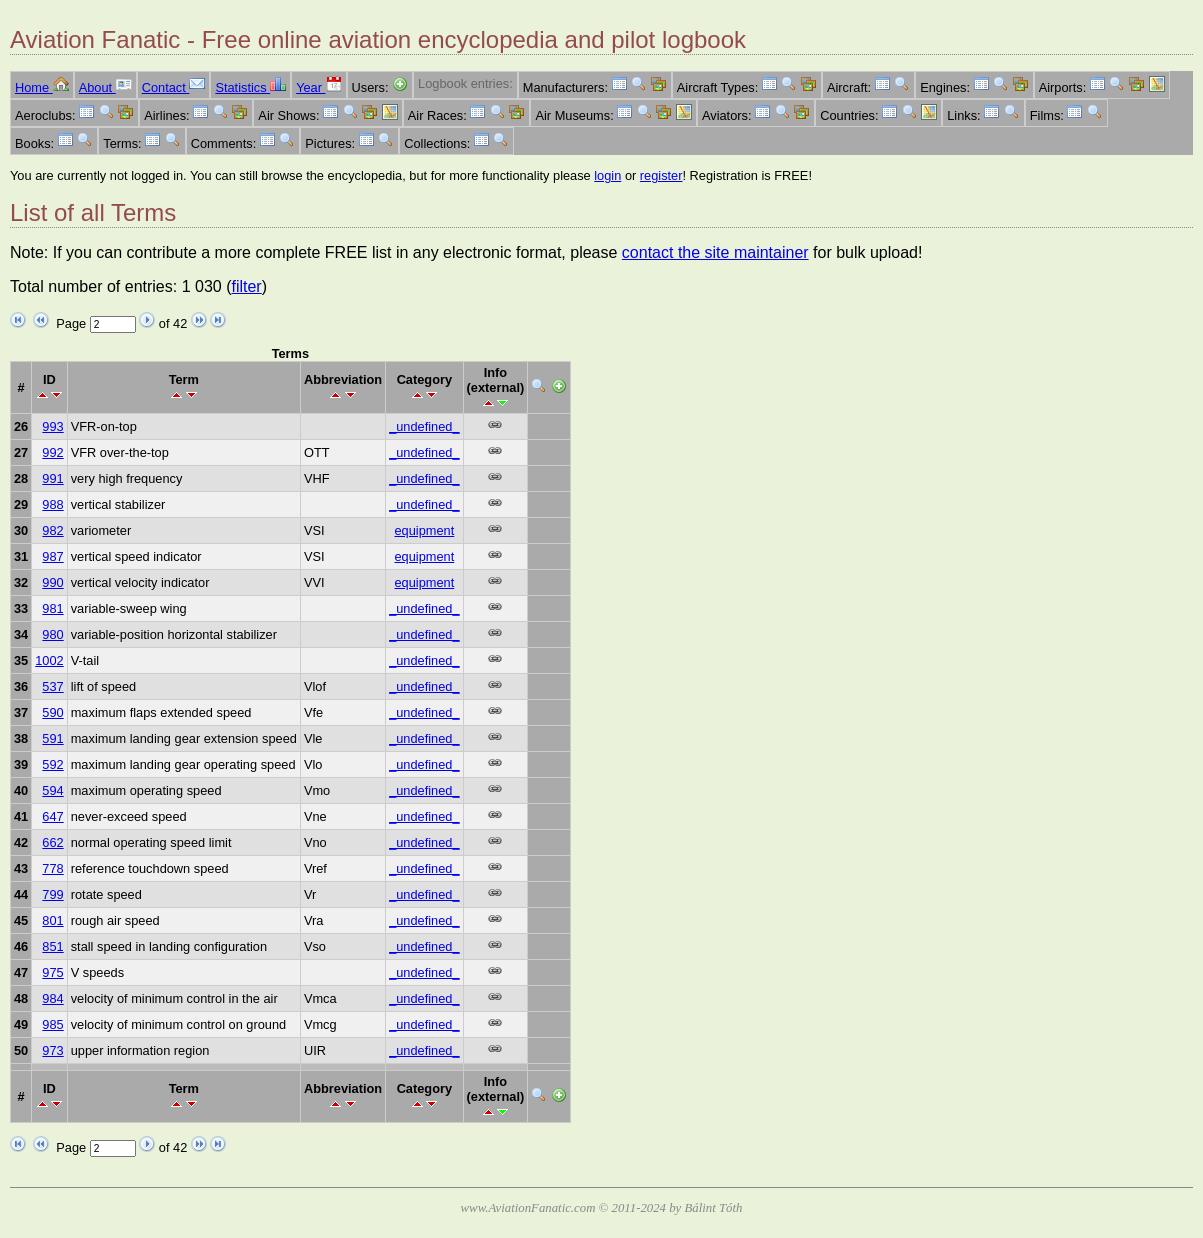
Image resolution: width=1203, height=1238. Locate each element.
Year (318, 87)
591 (52, 738)
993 (52, 426)
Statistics (250, 87)
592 (52, 764)
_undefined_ (424, 426)
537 (52, 686)
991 (52, 478)
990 (52, 582)
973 (52, 1050)
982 (52, 530)
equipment (424, 530)
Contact (174, 87)
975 (52, 972)
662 (52, 842)
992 (52, 452)
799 (52, 894)
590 (52, 712)
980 (52, 634)
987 (52, 556)
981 (52, 608)
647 (52, 816)
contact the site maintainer (715, 252)
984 (52, 998)
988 (52, 504)
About (105, 87)
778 (52, 868)
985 (52, 1024)
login (607, 175)
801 (52, 920)
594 (52, 790)
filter (246, 286)
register (661, 175)
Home (42, 87)
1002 (49, 660)
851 (52, 946)
